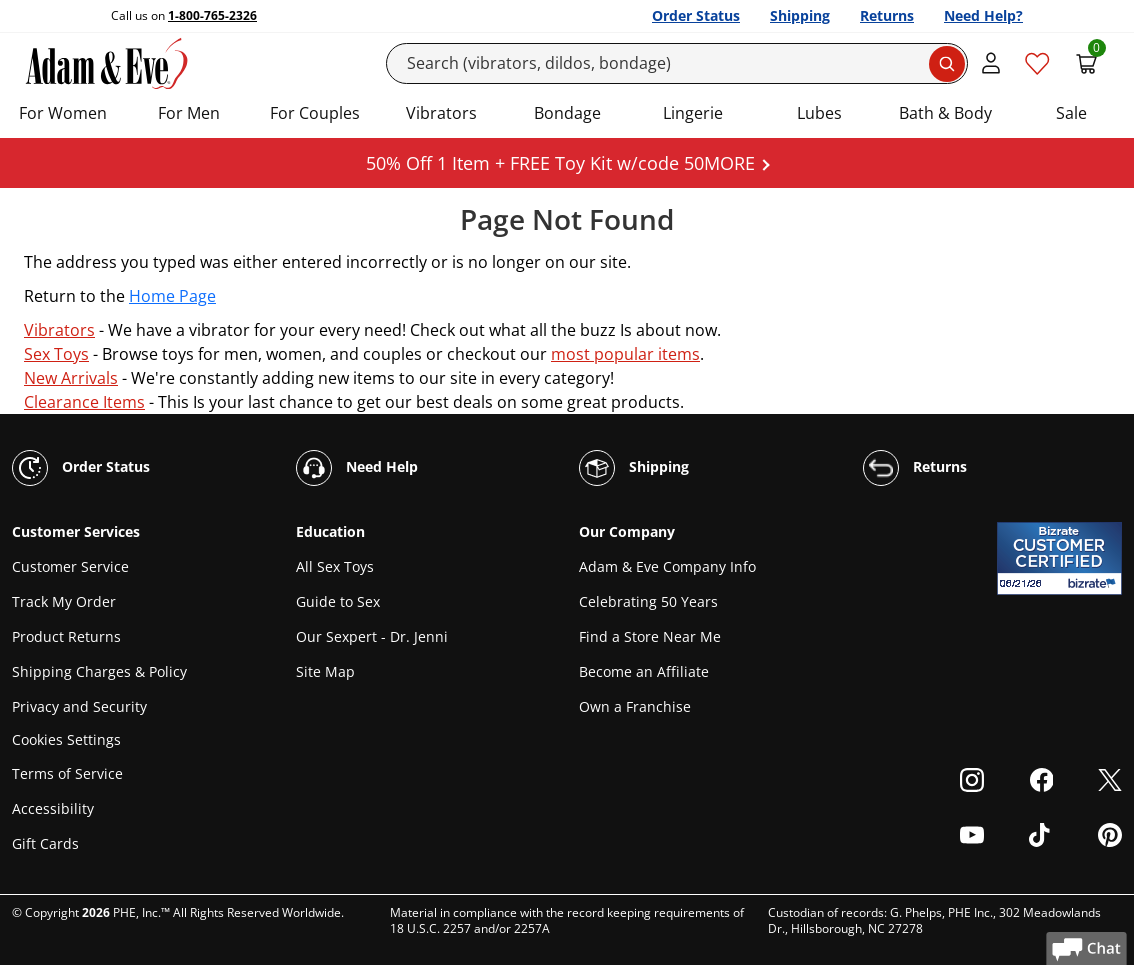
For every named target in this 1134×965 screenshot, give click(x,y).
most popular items (625, 354)
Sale (1071, 113)
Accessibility (53, 808)
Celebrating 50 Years (648, 601)
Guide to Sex (338, 601)
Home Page (172, 296)
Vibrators (441, 113)
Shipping (800, 15)
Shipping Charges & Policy (99, 671)
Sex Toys (56, 354)
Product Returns (66, 636)
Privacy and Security (79, 706)
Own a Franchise (635, 706)
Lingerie (693, 113)
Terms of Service (67, 773)
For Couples (315, 113)
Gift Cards (45, 843)
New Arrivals (71, 378)
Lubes (819, 113)
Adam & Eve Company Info (667, 566)
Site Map (325, 671)
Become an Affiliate (644, 671)
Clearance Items (84, 402)
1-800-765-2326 (212, 15)
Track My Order (64, 601)
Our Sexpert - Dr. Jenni (372, 636)
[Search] (677, 63)
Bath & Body (945, 113)
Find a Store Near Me (650, 636)
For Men (189, 113)
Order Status (696, 15)
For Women (63, 113)
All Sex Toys (335, 566)
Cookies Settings (66, 740)
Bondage (567, 113)
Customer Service (70, 566)
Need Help (357, 468)
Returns (887, 15)
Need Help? (983, 15)
